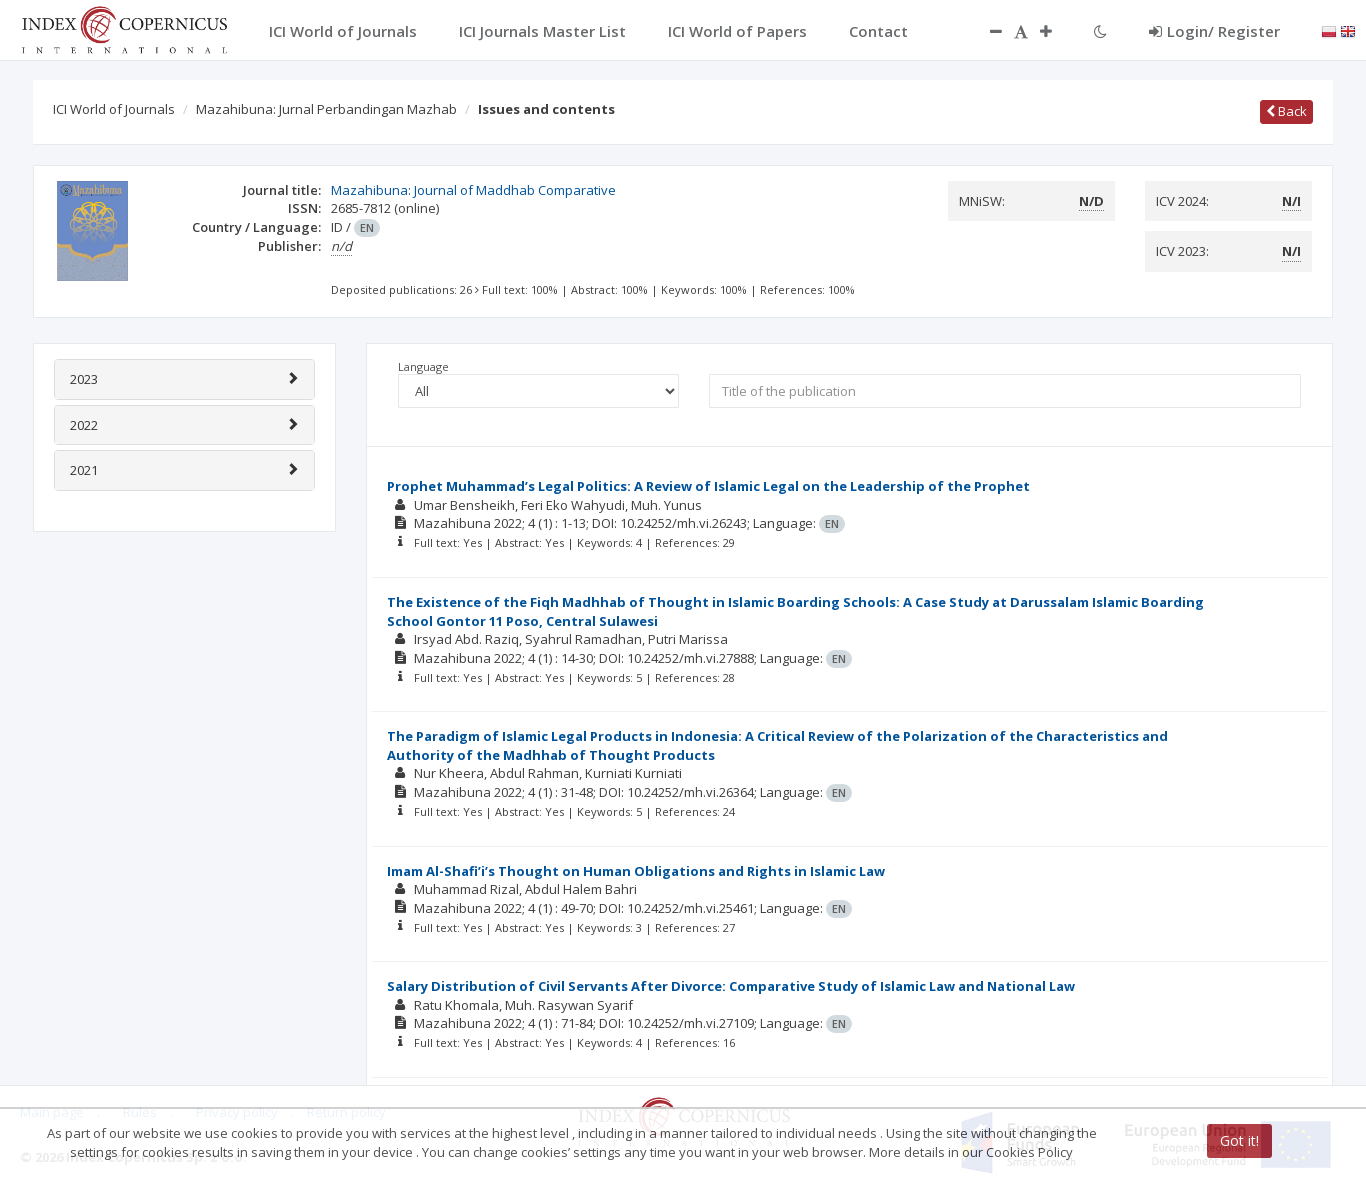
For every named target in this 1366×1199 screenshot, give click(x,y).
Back (1286, 111)
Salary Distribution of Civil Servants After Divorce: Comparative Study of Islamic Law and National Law (731, 986)
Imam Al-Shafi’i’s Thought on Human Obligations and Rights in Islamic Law (636, 871)
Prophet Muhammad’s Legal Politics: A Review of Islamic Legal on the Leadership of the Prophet (708, 486)
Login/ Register (1214, 31)
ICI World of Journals (114, 109)
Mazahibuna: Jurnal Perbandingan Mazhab (326, 109)
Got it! (1239, 1140)
